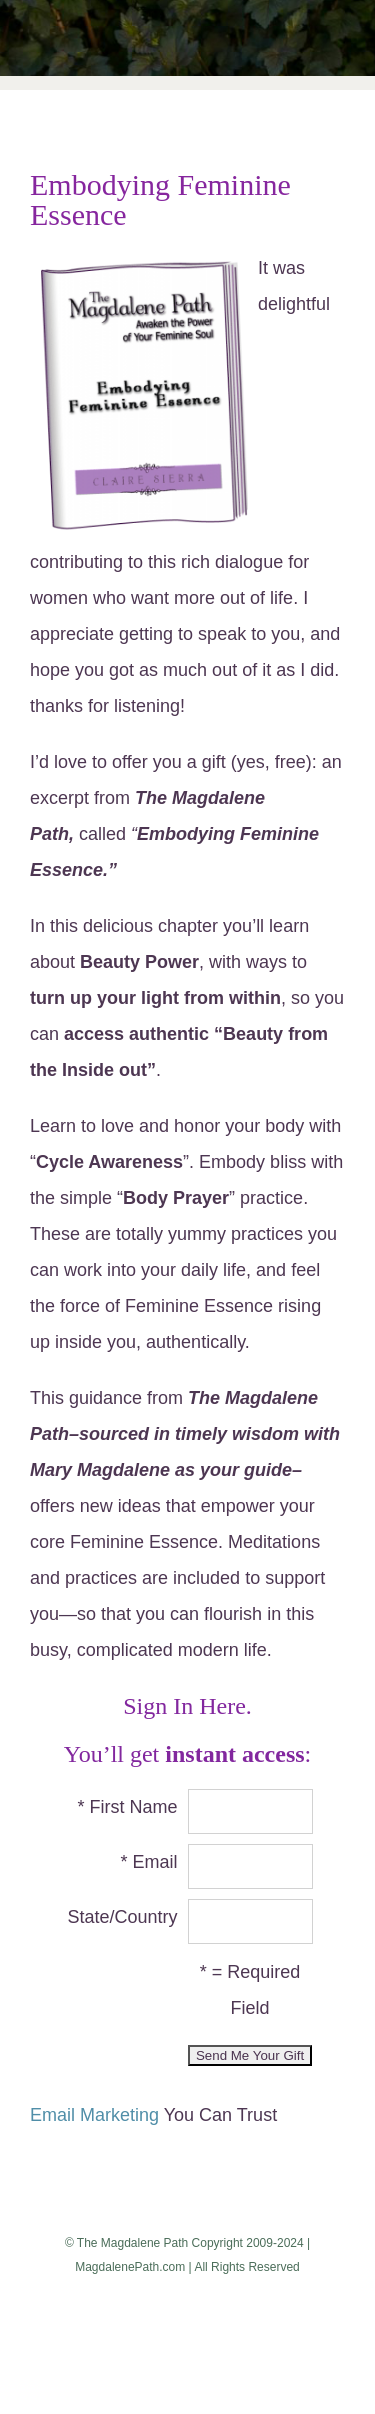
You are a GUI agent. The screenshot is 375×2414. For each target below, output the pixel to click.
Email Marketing (94, 2115)
